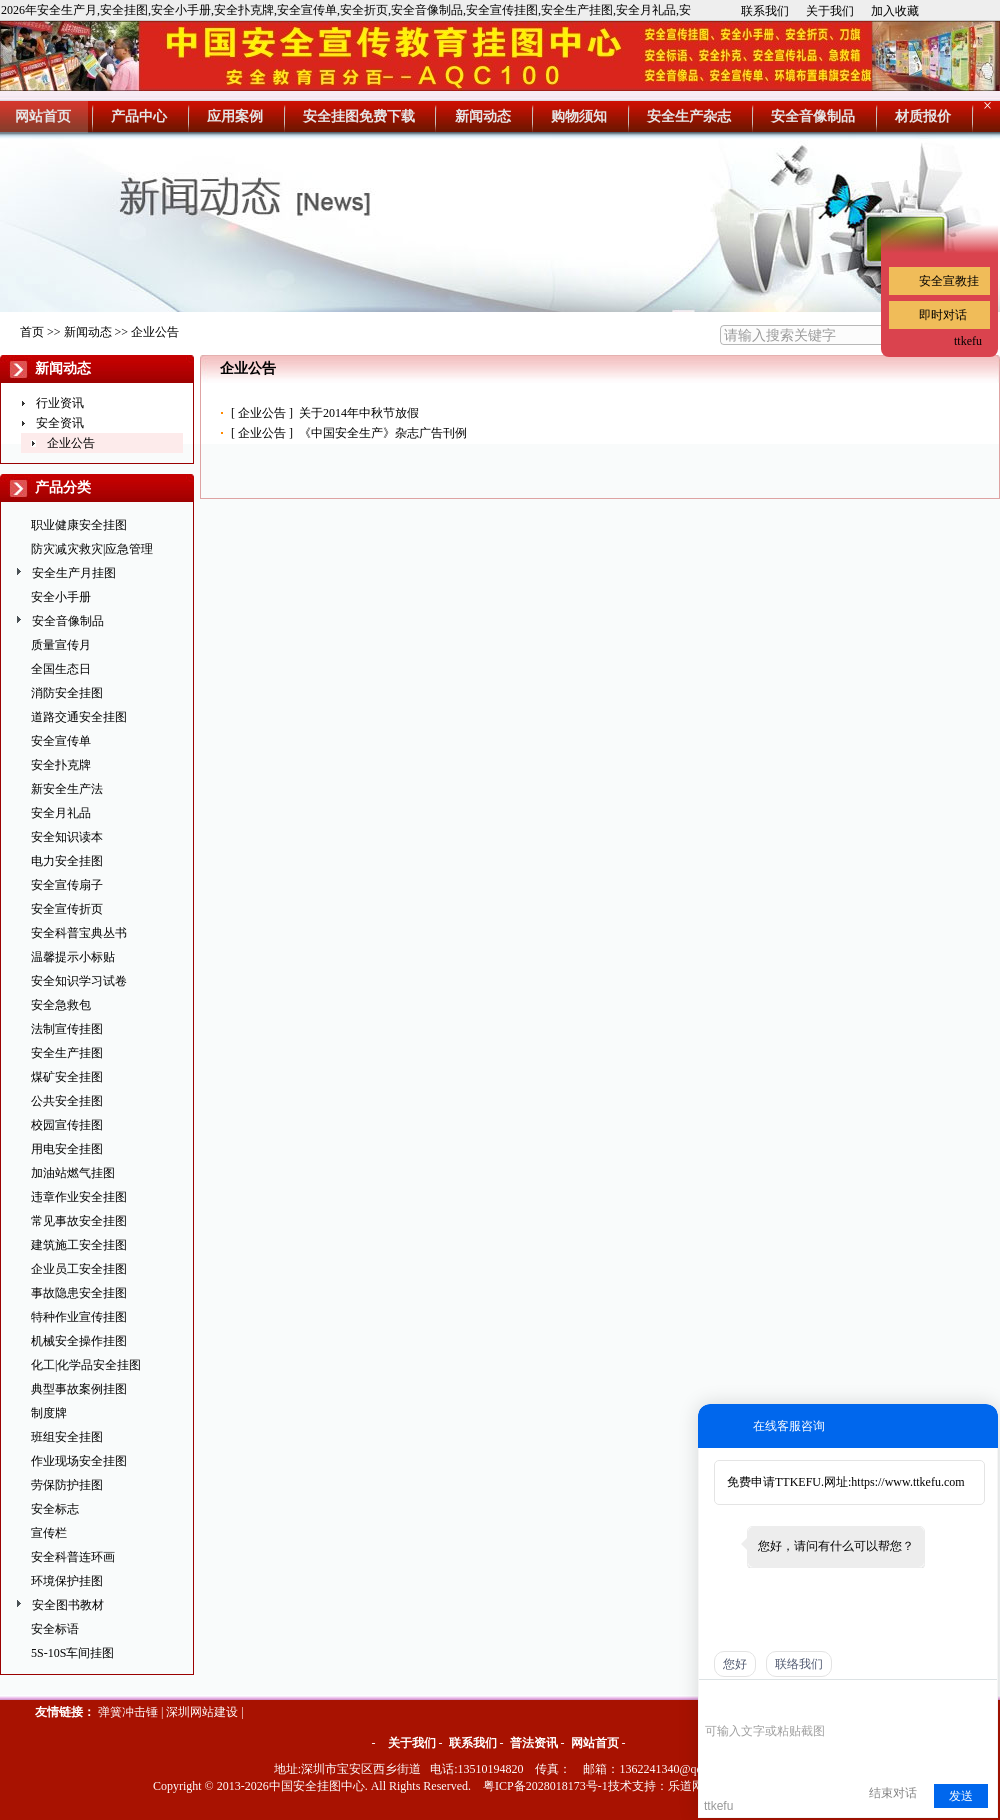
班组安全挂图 (67, 1437)
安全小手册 (61, 597)
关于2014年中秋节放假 (359, 413)
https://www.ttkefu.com (907, 1482)
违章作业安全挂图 (79, 1197)
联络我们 (799, 1664)
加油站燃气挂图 (73, 1173)
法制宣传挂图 (67, 1029)
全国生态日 (61, 669)
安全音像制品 (68, 621)
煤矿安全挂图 (67, 1077)
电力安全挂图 (67, 861)
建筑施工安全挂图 (79, 1245)
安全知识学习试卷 (79, 981)
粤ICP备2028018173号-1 (545, 1786)
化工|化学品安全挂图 (86, 1365)
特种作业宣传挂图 (79, 1317)
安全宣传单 (61, 741)
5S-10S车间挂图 (72, 1653)
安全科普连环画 (73, 1557)
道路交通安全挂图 (79, 717)
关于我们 (830, 11)
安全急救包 (61, 1005)
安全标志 (55, 1509)
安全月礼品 (61, 813)
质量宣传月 (61, 645)
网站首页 (595, 1743)
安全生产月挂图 (74, 573)
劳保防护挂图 (67, 1485)
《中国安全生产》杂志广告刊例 (383, 433)
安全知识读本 (67, 837)
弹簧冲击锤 (128, 1712)
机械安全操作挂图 (79, 1341)
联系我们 (765, 11)
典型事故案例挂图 (79, 1389)
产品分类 (63, 487)
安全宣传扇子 (67, 885)
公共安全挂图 (67, 1101)
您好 (735, 1664)
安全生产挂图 (67, 1053)
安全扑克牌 (61, 765)
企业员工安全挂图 (79, 1269)
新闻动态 (88, 332)
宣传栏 (49, 1533)
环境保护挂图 (67, 1581)
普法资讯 (534, 1743)
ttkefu (968, 341)
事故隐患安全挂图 (79, 1293)
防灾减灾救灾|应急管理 (92, 549)
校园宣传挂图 (67, 1125)
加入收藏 (895, 11)
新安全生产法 (67, 789)
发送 (961, 1796)
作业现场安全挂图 (79, 1461)
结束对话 (893, 1793)
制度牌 (49, 1413)
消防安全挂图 (67, 693)
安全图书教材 (68, 1605)
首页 (32, 332)
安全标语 (55, 1629)
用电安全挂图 (67, 1149)
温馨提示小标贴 (73, 957)
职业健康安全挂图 (79, 525)
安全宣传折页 (67, 909)
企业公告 (155, 332)
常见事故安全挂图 (79, 1221)
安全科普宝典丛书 (79, 933)
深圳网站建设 (202, 1712)
